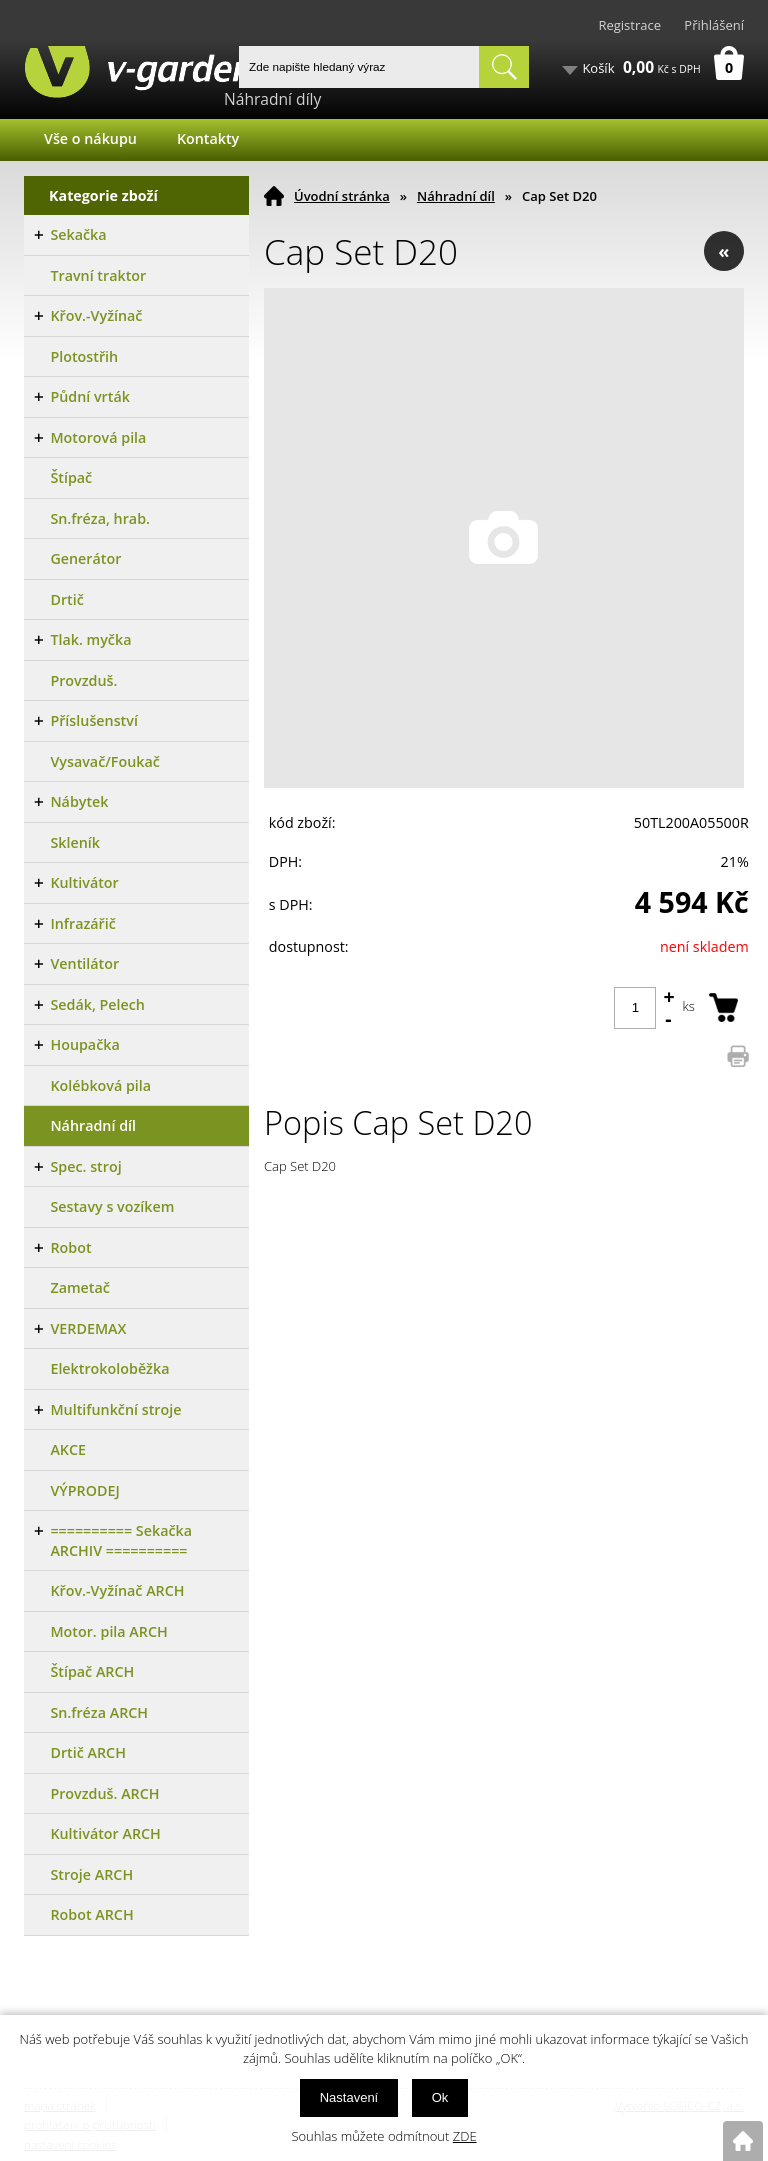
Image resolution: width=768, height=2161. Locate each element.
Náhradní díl (456, 196)
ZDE (465, 2136)
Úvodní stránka (342, 196)
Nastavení (349, 2097)
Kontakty (208, 138)
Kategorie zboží (103, 195)
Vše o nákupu (90, 138)
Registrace (629, 25)
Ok (440, 2097)
